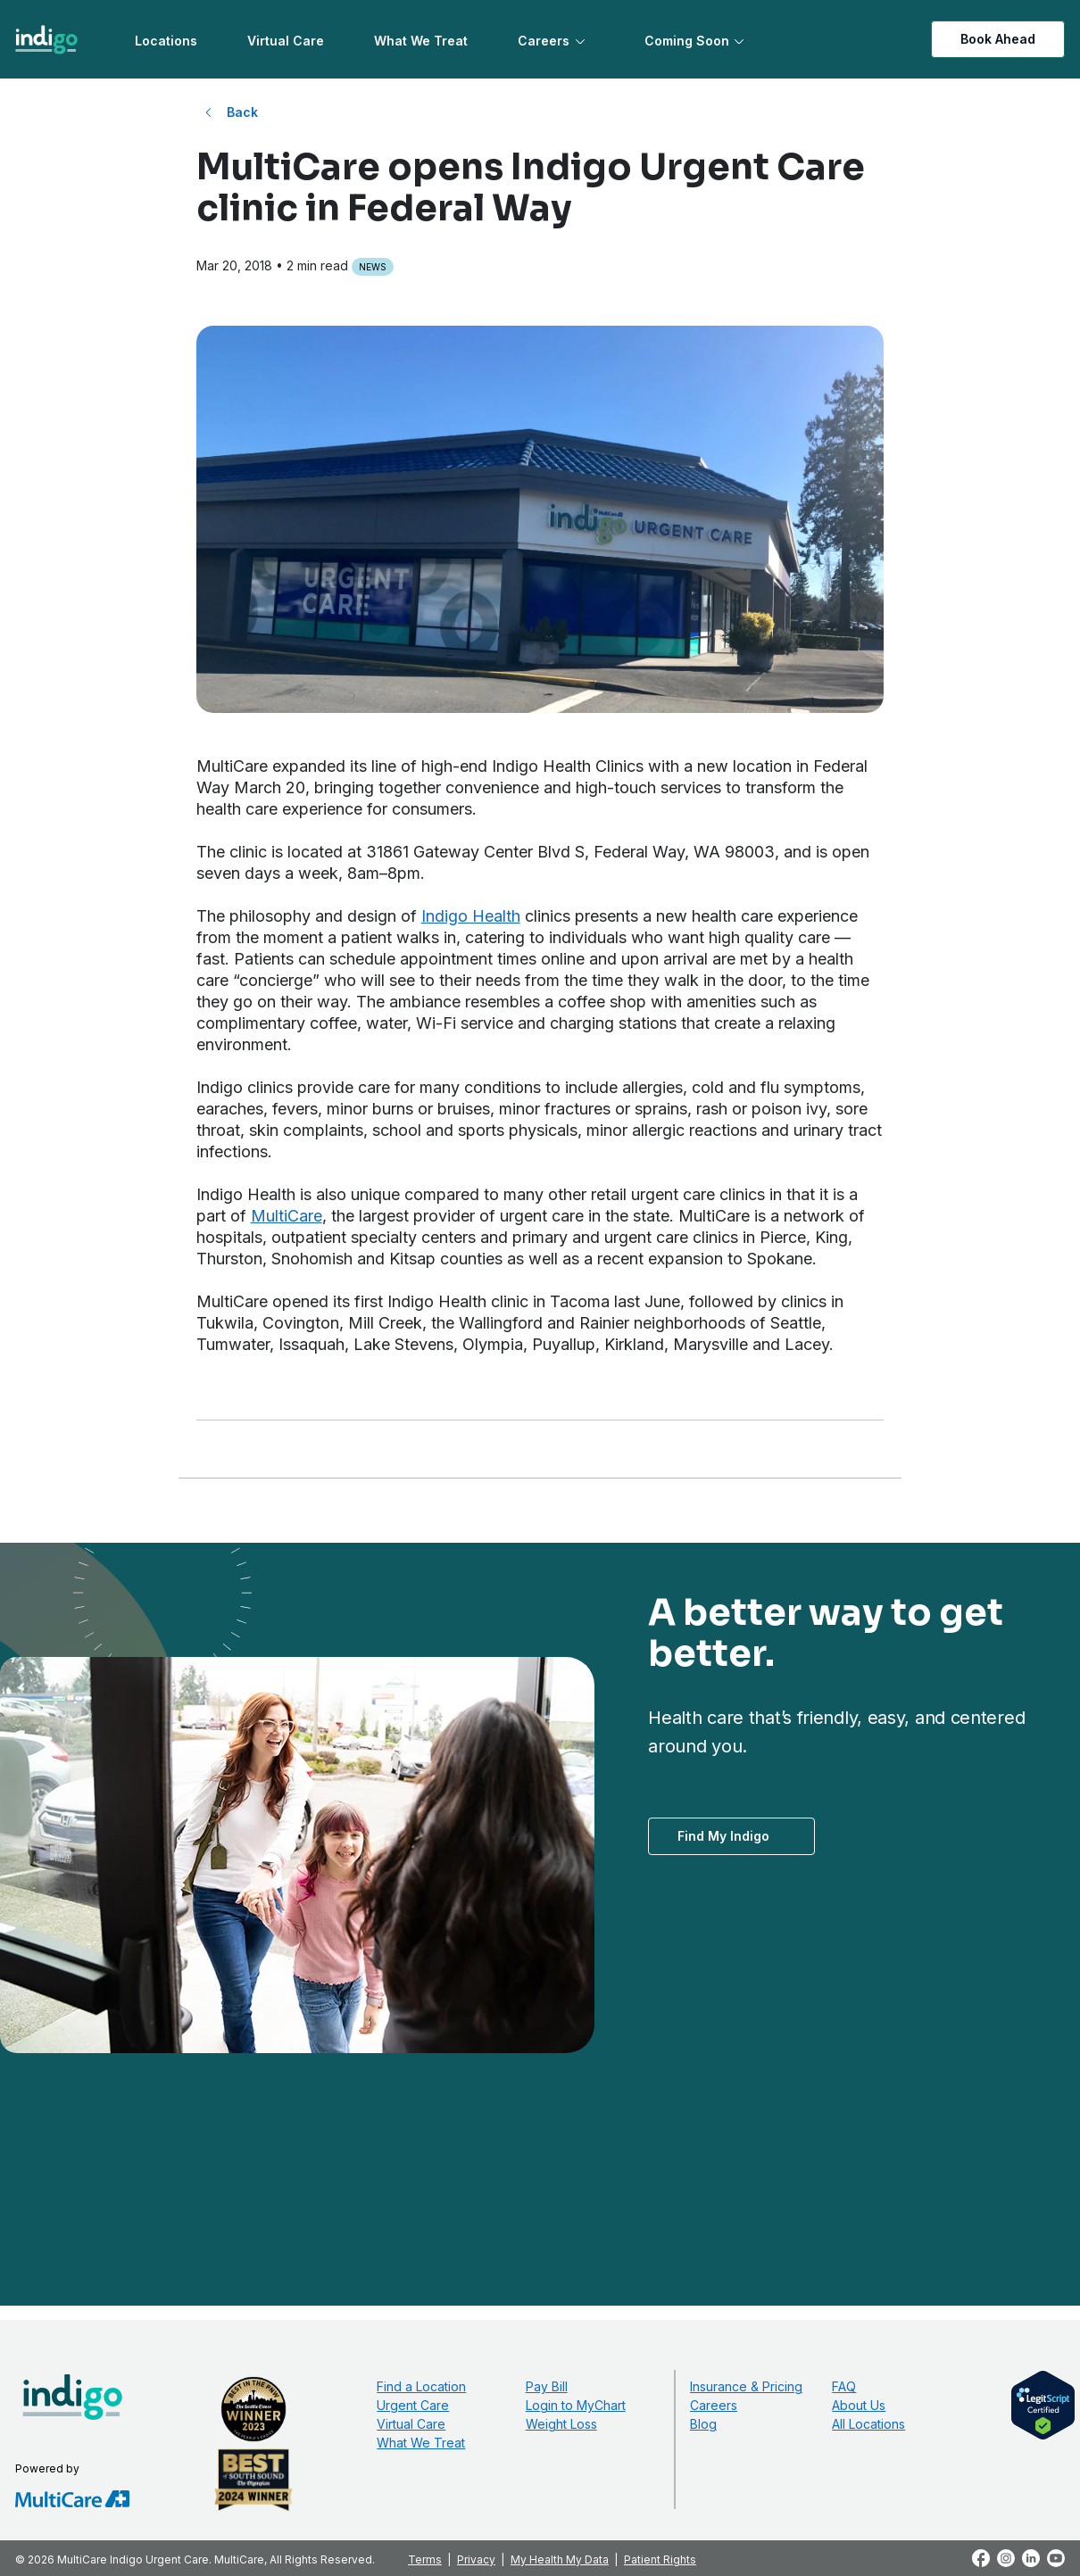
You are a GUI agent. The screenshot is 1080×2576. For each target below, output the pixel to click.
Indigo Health (470, 916)
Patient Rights (660, 2559)
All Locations (868, 2423)
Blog (703, 2423)
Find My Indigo (723, 1835)
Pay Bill (547, 2386)
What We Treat (421, 40)
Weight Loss (561, 2423)
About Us (858, 2405)
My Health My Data (560, 2559)
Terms (425, 2559)
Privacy (476, 2559)
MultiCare (286, 1215)
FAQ (844, 2386)
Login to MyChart (576, 2405)
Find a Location (421, 2386)
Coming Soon (686, 40)
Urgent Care (413, 2405)
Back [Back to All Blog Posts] (242, 112)
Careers (543, 40)
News (372, 266)
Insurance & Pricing (746, 2386)
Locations (166, 40)
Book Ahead (997, 38)
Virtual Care (285, 40)
